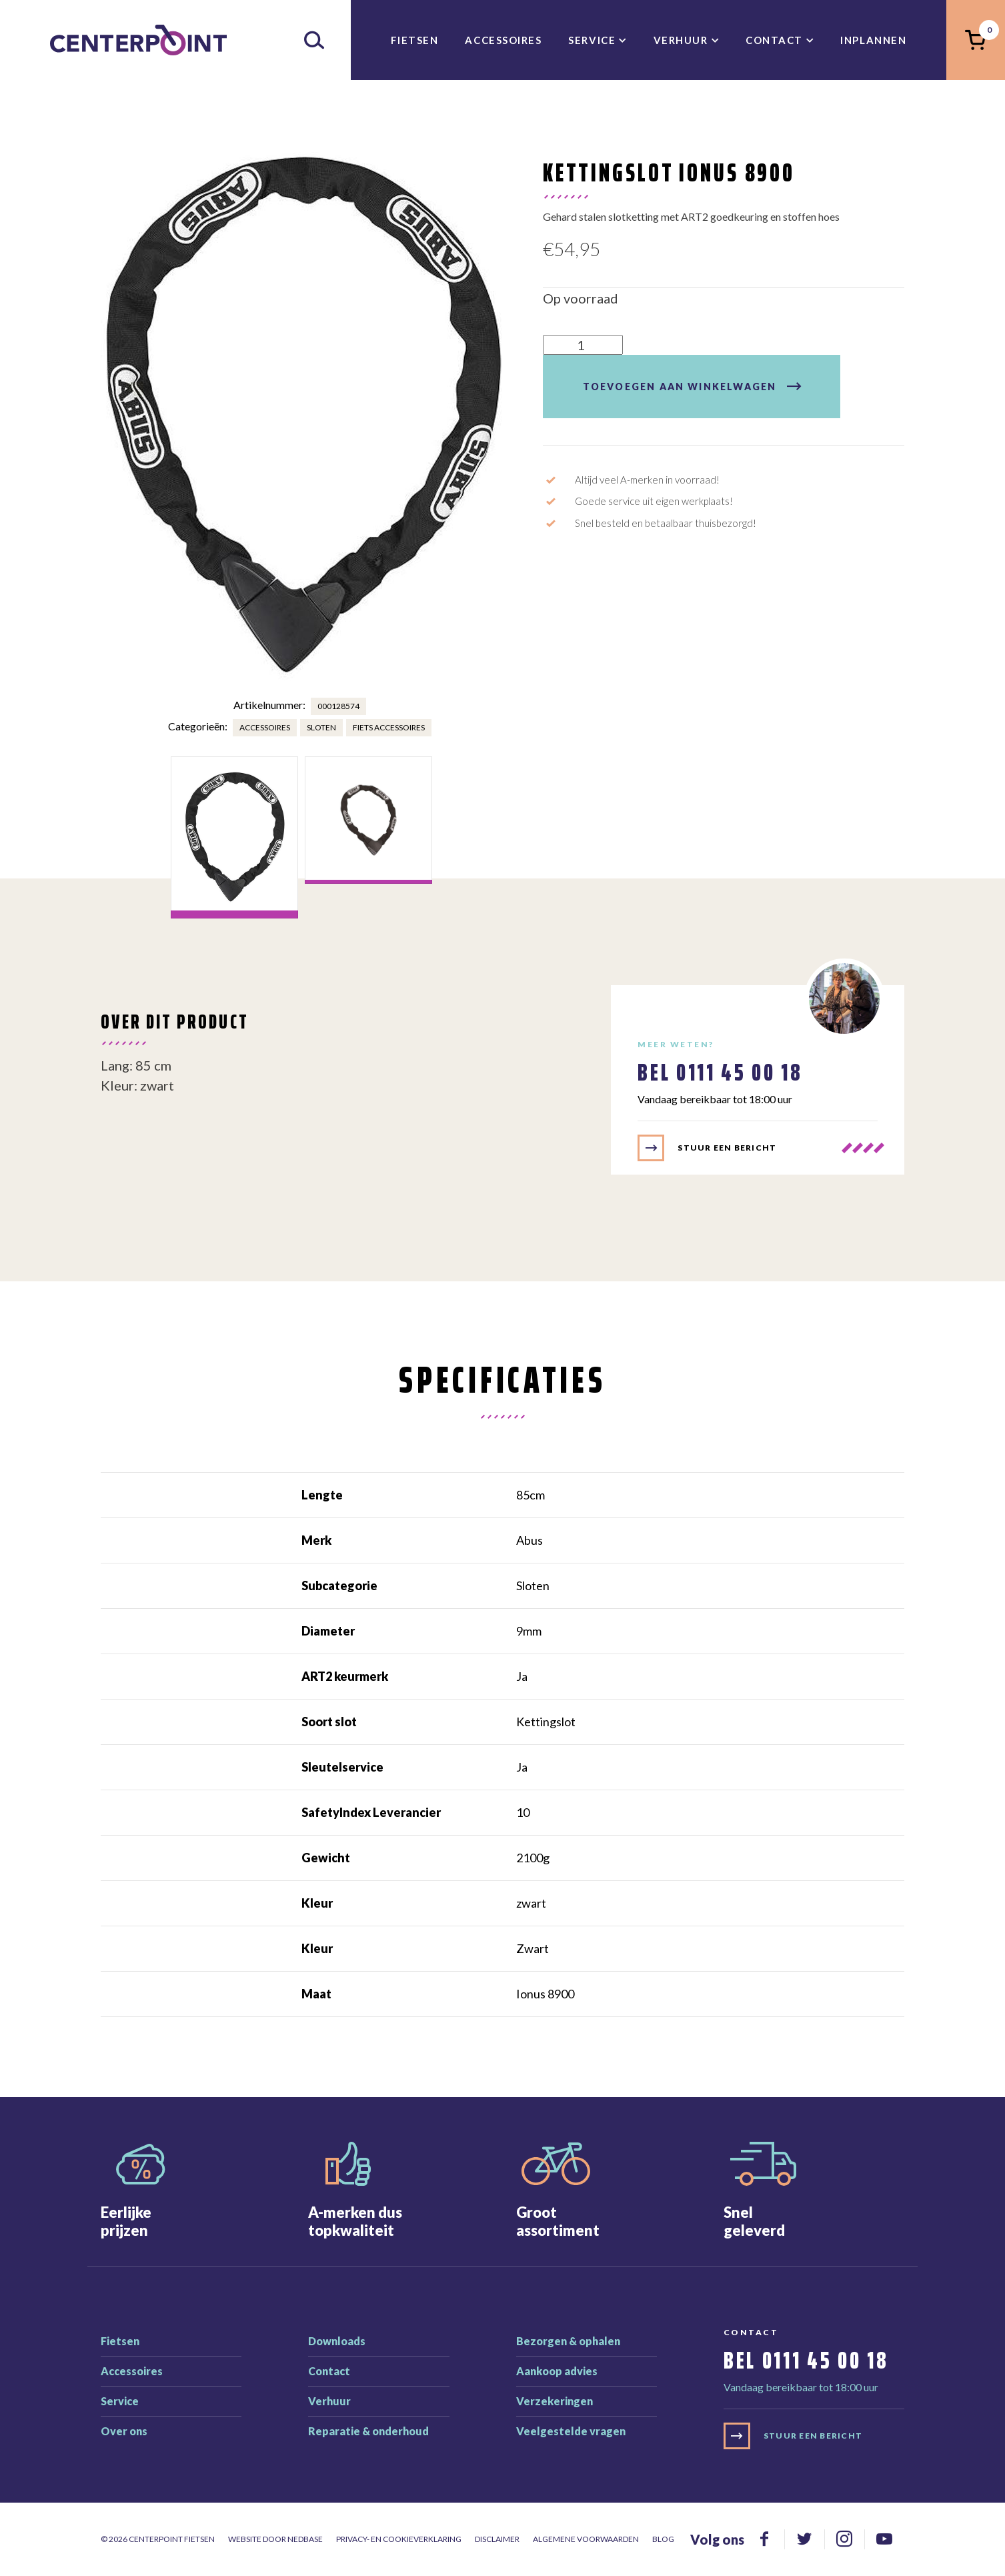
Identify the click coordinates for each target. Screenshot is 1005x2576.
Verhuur (681, 40)
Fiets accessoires (389, 727)
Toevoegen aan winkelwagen (679, 386)
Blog (663, 2539)
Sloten (321, 727)
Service (592, 40)
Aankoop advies (557, 2371)
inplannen (873, 40)
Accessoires (503, 40)
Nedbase (305, 2539)
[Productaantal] (583, 345)
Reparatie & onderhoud (368, 2431)
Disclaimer (497, 2539)
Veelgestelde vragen (571, 2431)
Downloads (336, 2341)
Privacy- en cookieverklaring (398, 2539)
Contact (774, 40)
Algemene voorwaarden (586, 2539)
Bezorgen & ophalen (568, 2341)
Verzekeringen (554, 2401)
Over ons (124, 2431)
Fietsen (415, 40)
